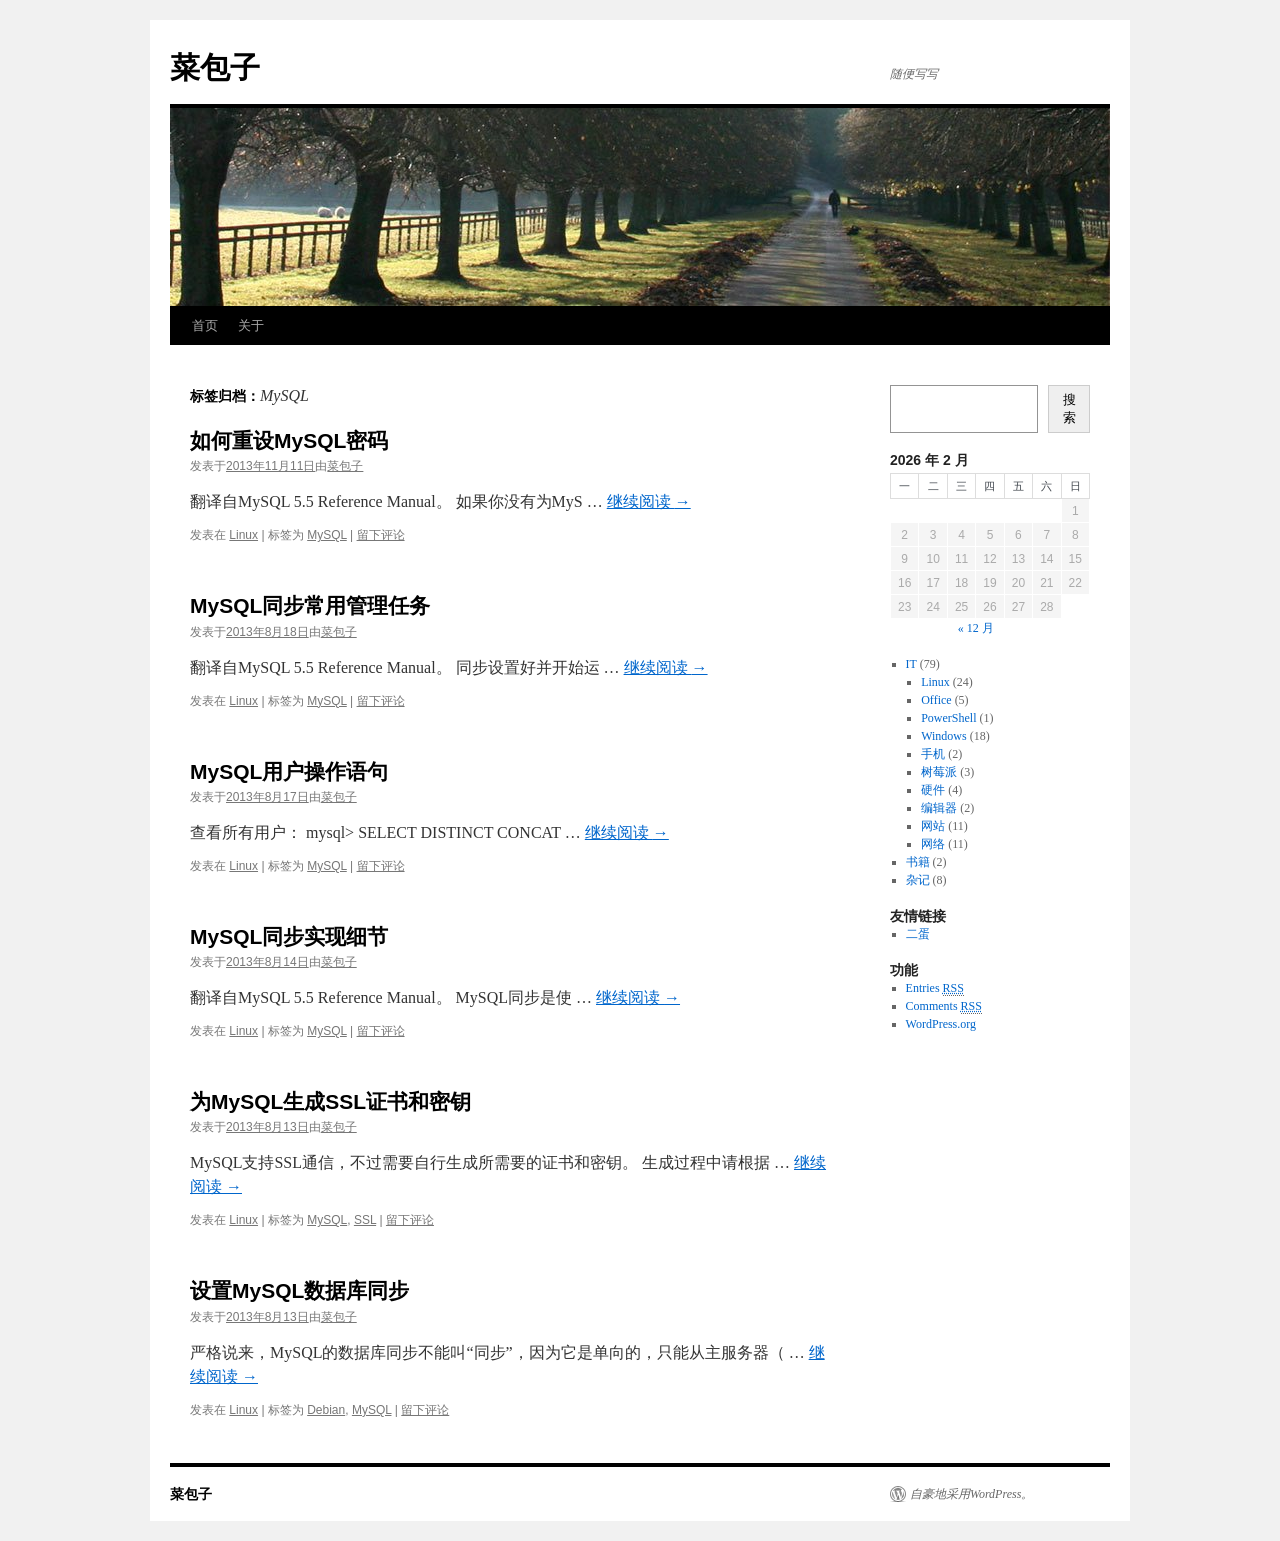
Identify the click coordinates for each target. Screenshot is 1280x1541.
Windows (944, 736)
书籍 (918, 862)
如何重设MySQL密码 (289, 440)
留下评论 (381, 535)
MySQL (327, 535)
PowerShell (948, 718)
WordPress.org (941, 1024)
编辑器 (939, 808)
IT (911, 664)
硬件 (933, 790)
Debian (326, 1410)
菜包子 (215, 67)
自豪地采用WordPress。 (971, 1494)
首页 (205, 325)
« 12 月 (976, 628)
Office (936, 700)
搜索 (1069, 408)
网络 (933, 844)
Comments (944, 1006)
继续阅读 (649, 501)
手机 (933, 754)
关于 (251, 325)
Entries (935, 988)
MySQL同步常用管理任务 (310, 605)
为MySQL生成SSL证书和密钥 (330, 1101)
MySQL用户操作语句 (289, 771)
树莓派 (939, 772)
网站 (933, 826)
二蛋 (918, 934)
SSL (365, 1220)
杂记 (918, 880)
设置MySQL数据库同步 (299, 1290)
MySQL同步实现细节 (289, 936)
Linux (243, 535)
